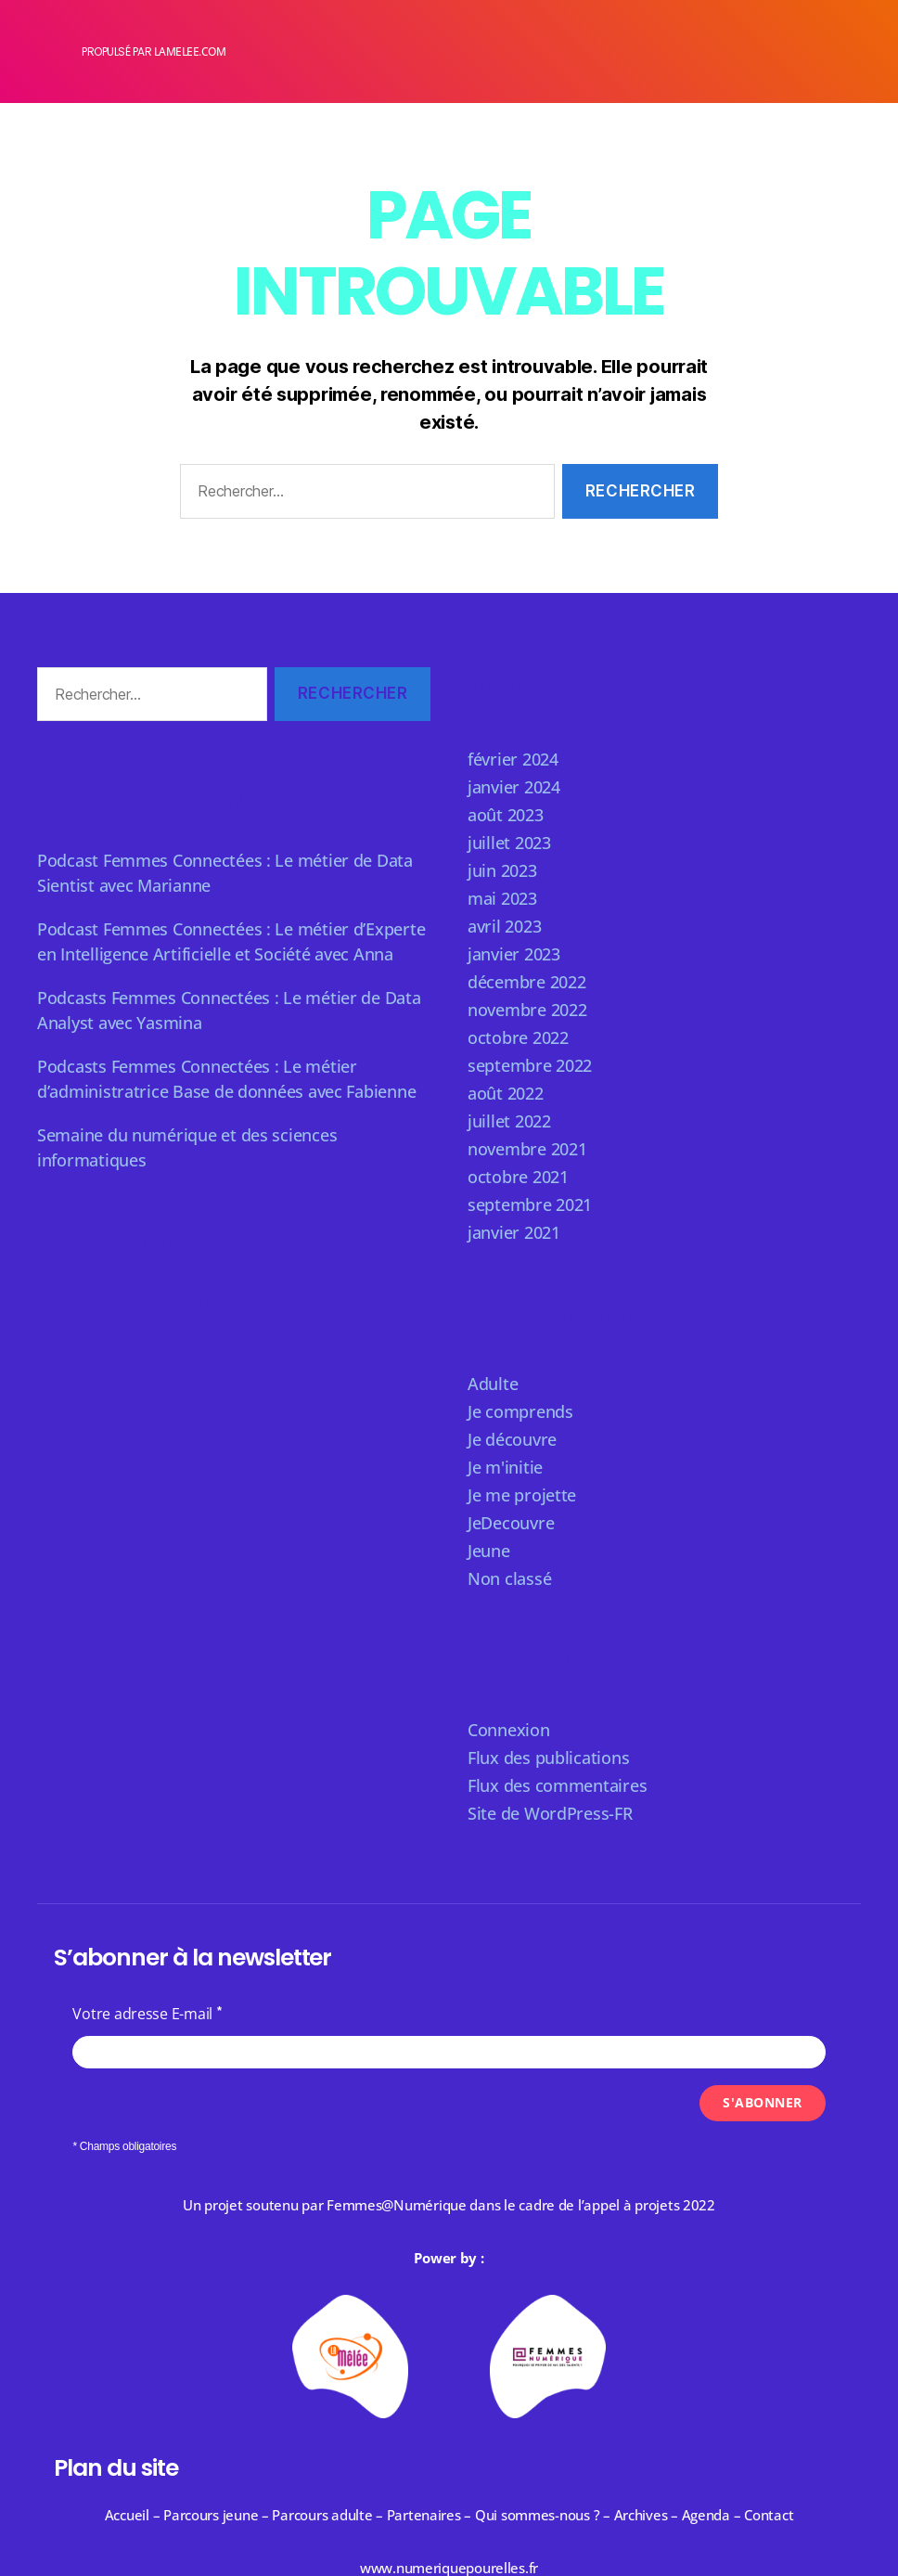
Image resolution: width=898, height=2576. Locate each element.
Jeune (489, 1550)
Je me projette (522, 1495)
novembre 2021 (527, 1149)
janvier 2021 (514, 1232)
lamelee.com (190, 51)
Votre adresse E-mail (142, 2013)
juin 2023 (502, 870)
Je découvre (512, 1439)
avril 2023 (504, 926)
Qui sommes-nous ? (537, 2514)
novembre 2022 (527, 1009)
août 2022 (506, 1093)
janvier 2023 (514, 954)
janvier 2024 (514, 787)
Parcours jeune (210, 2514)
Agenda (706, 2514)
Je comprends (520, 1411)
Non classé (509, 1578)
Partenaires (424, 2514)
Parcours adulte (322, 2514)
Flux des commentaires (557, 1785)
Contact (768, 2514)
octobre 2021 (518, 1177)
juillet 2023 (509, 842)
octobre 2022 (518, 1037)
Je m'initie (505, 1467)
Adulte (493, 1383)
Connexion (509, 1730)
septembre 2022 (530, 1065)
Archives (643, 2514)
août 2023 (506, 815)
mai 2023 (502, 898)
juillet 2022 (509, 1121)
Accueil (127, 2514)
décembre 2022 (527, 982)
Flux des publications (548, 1757)
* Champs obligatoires (124, 2146)
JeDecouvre (511, 1523)
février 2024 (513, 759)
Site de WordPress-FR (550, 1813)
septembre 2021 (530, 1204)
